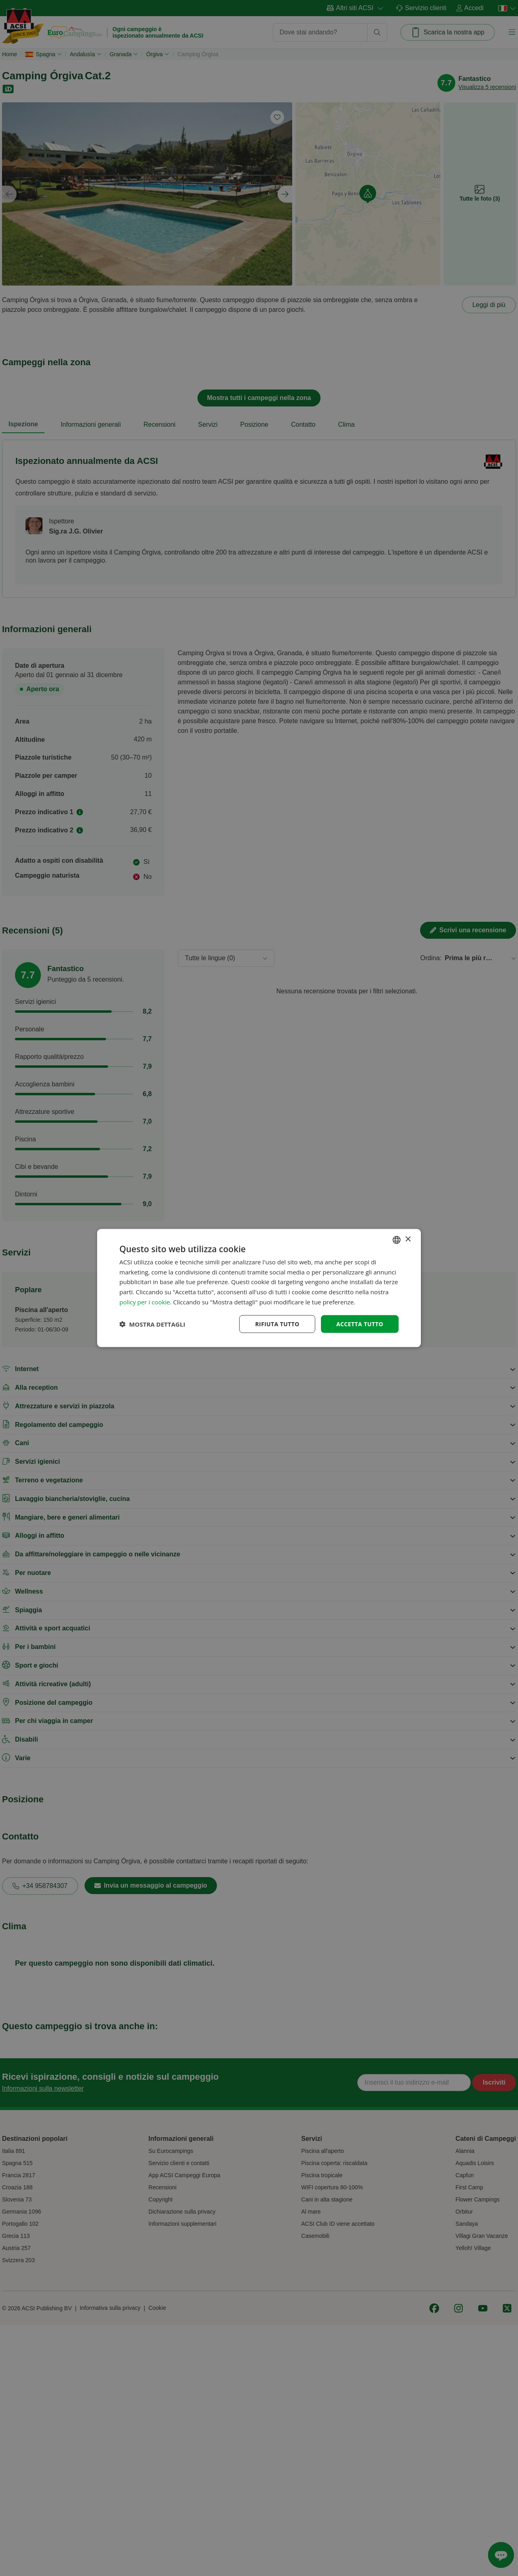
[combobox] (397, 1240)
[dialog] (259, 1288)
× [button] (408, 1239)
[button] (152, 1324)
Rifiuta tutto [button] (277, 1323)
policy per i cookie (144, 1302)
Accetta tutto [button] (359, 1323)
